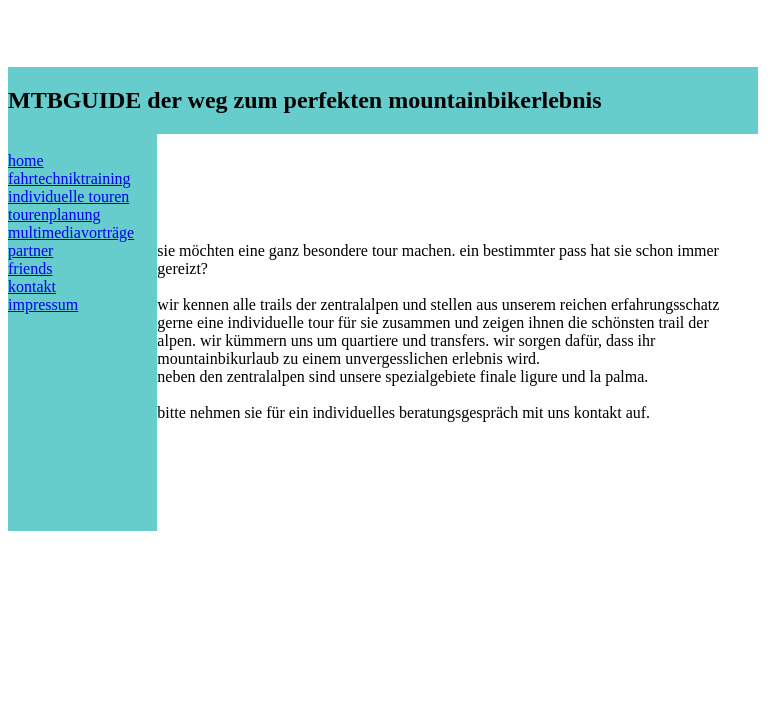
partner (30, 250)
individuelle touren (68, 196)
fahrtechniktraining (69, 178)
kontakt (32, 286)
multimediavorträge (71, 232)
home (26, 160)
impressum (43, 304)
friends (30, 268)
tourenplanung (54, 214)
